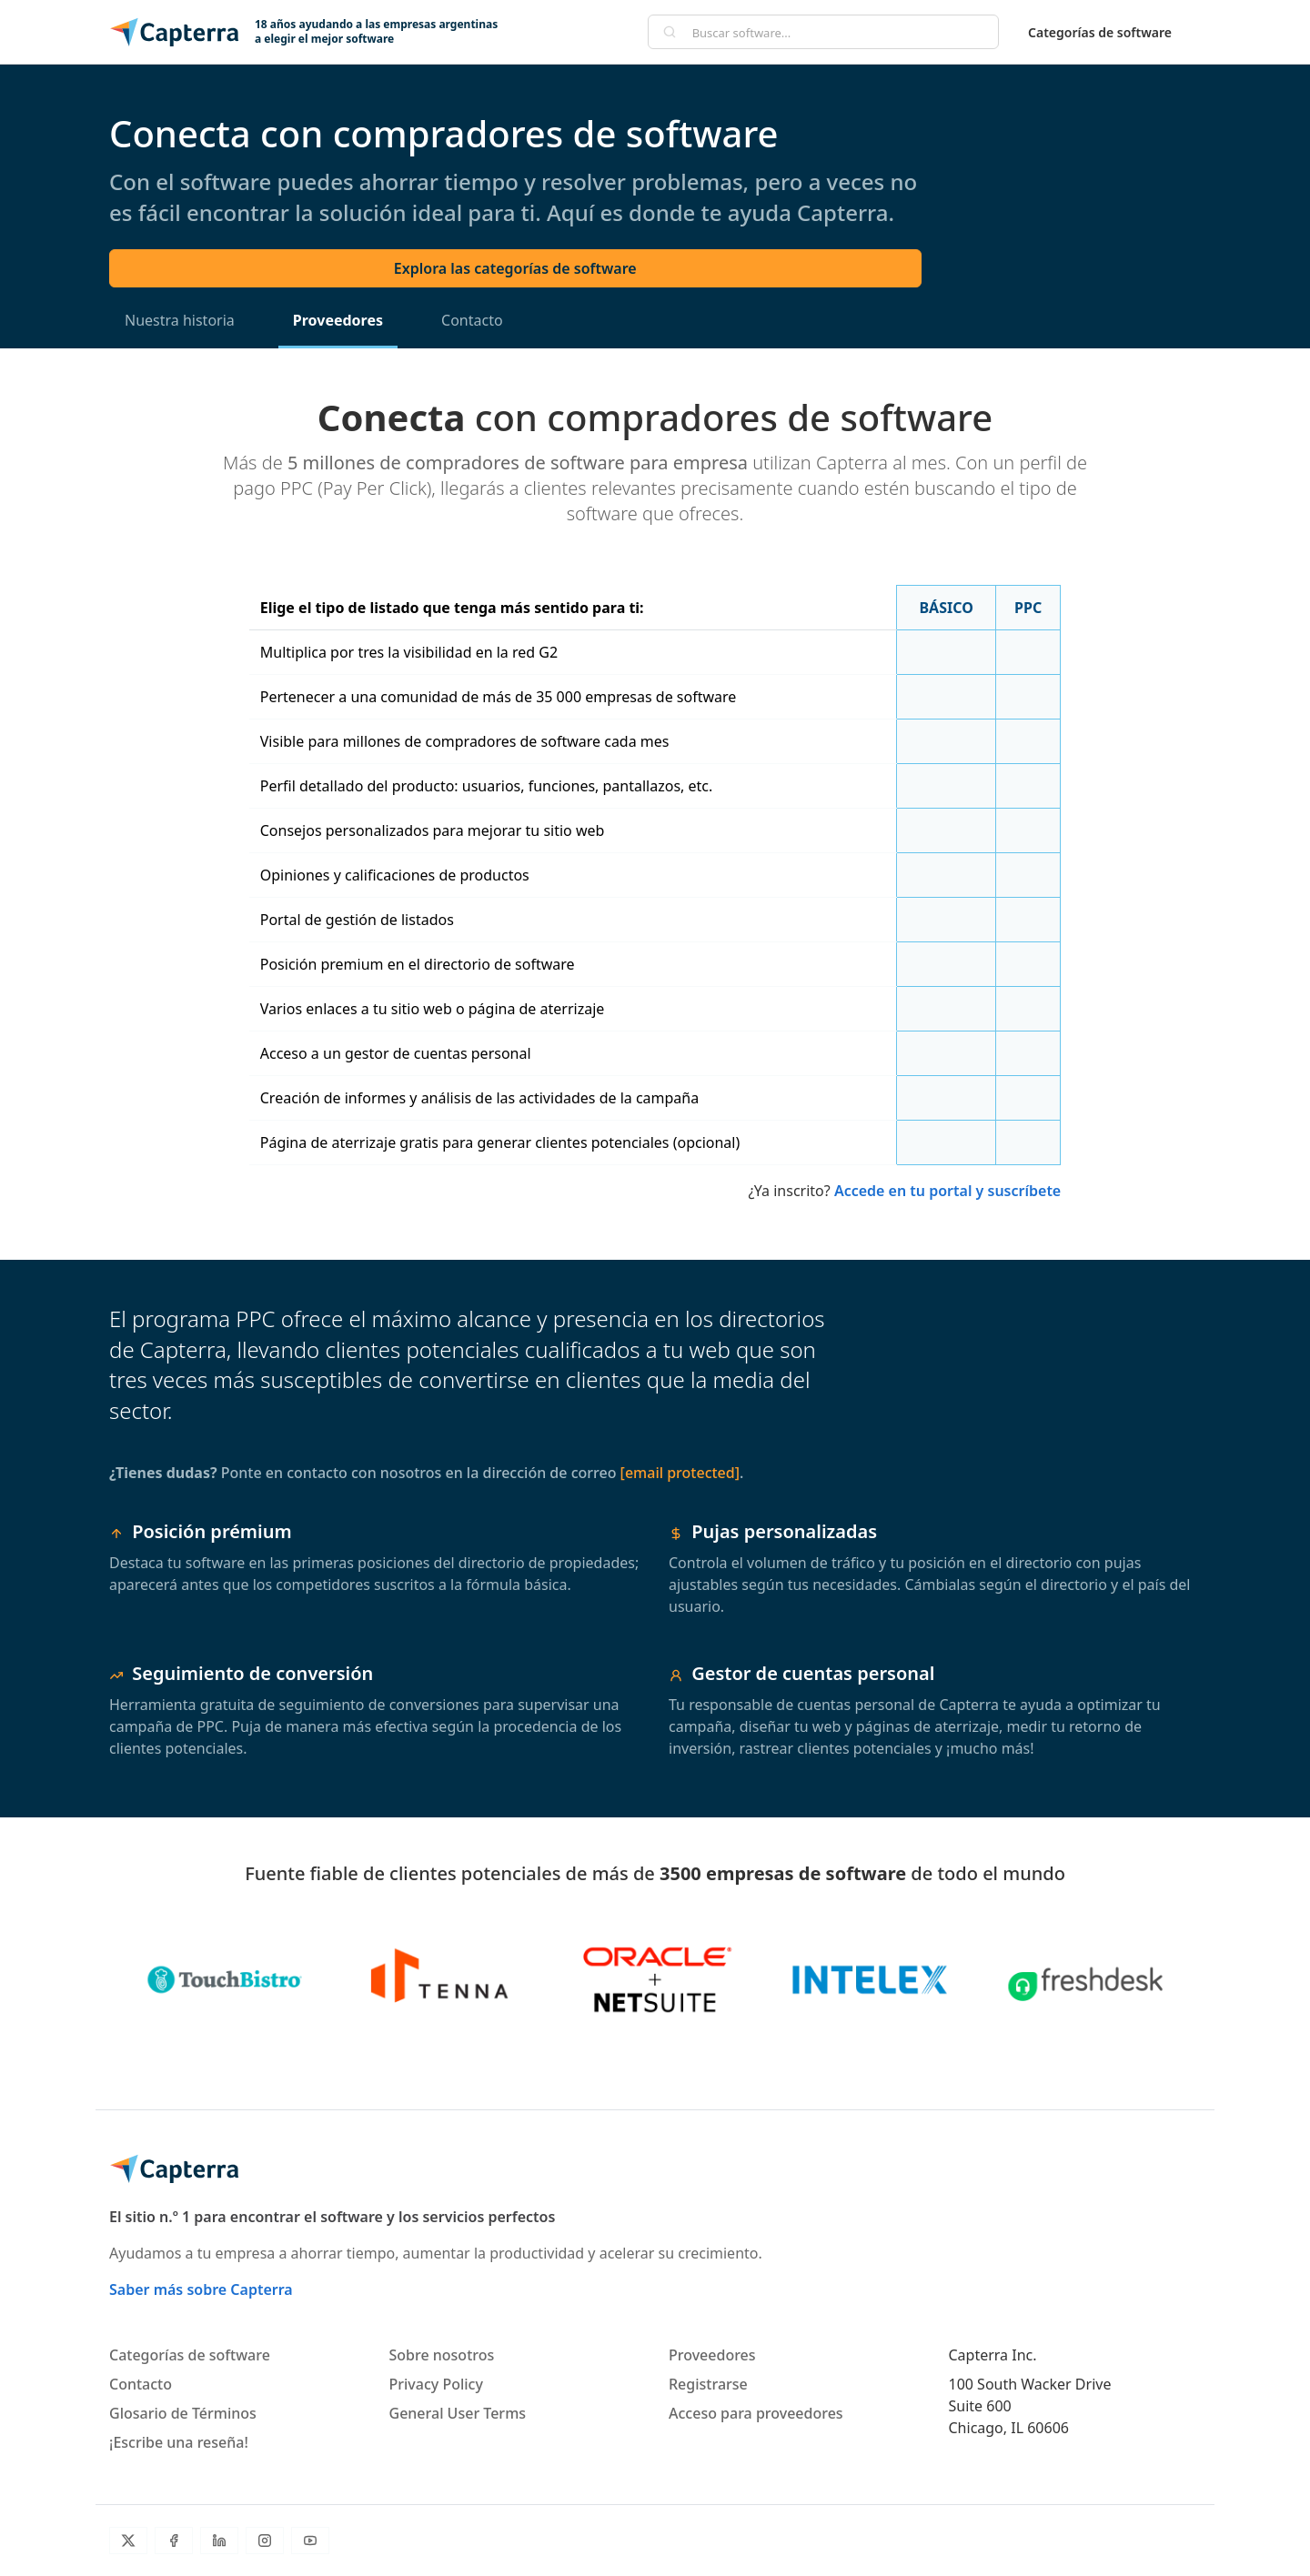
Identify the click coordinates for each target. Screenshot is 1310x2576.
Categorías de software (1100, 32)
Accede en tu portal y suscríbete (947, 1191)
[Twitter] (128, 2540)
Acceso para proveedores (756, 2413)
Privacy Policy (436, 2384)
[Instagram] (265, 2540)
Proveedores (338, 320)
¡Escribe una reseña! (178, 2442)
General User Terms (458, 2413)
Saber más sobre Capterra (201, 2289)
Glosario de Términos (183, 2413)
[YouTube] (310, 2540)
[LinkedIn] (219, 2540)
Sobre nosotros (442, 2355)
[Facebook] (174, 2540)
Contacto (472, 320)
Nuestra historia (180, 320)
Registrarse (708, 2384)
